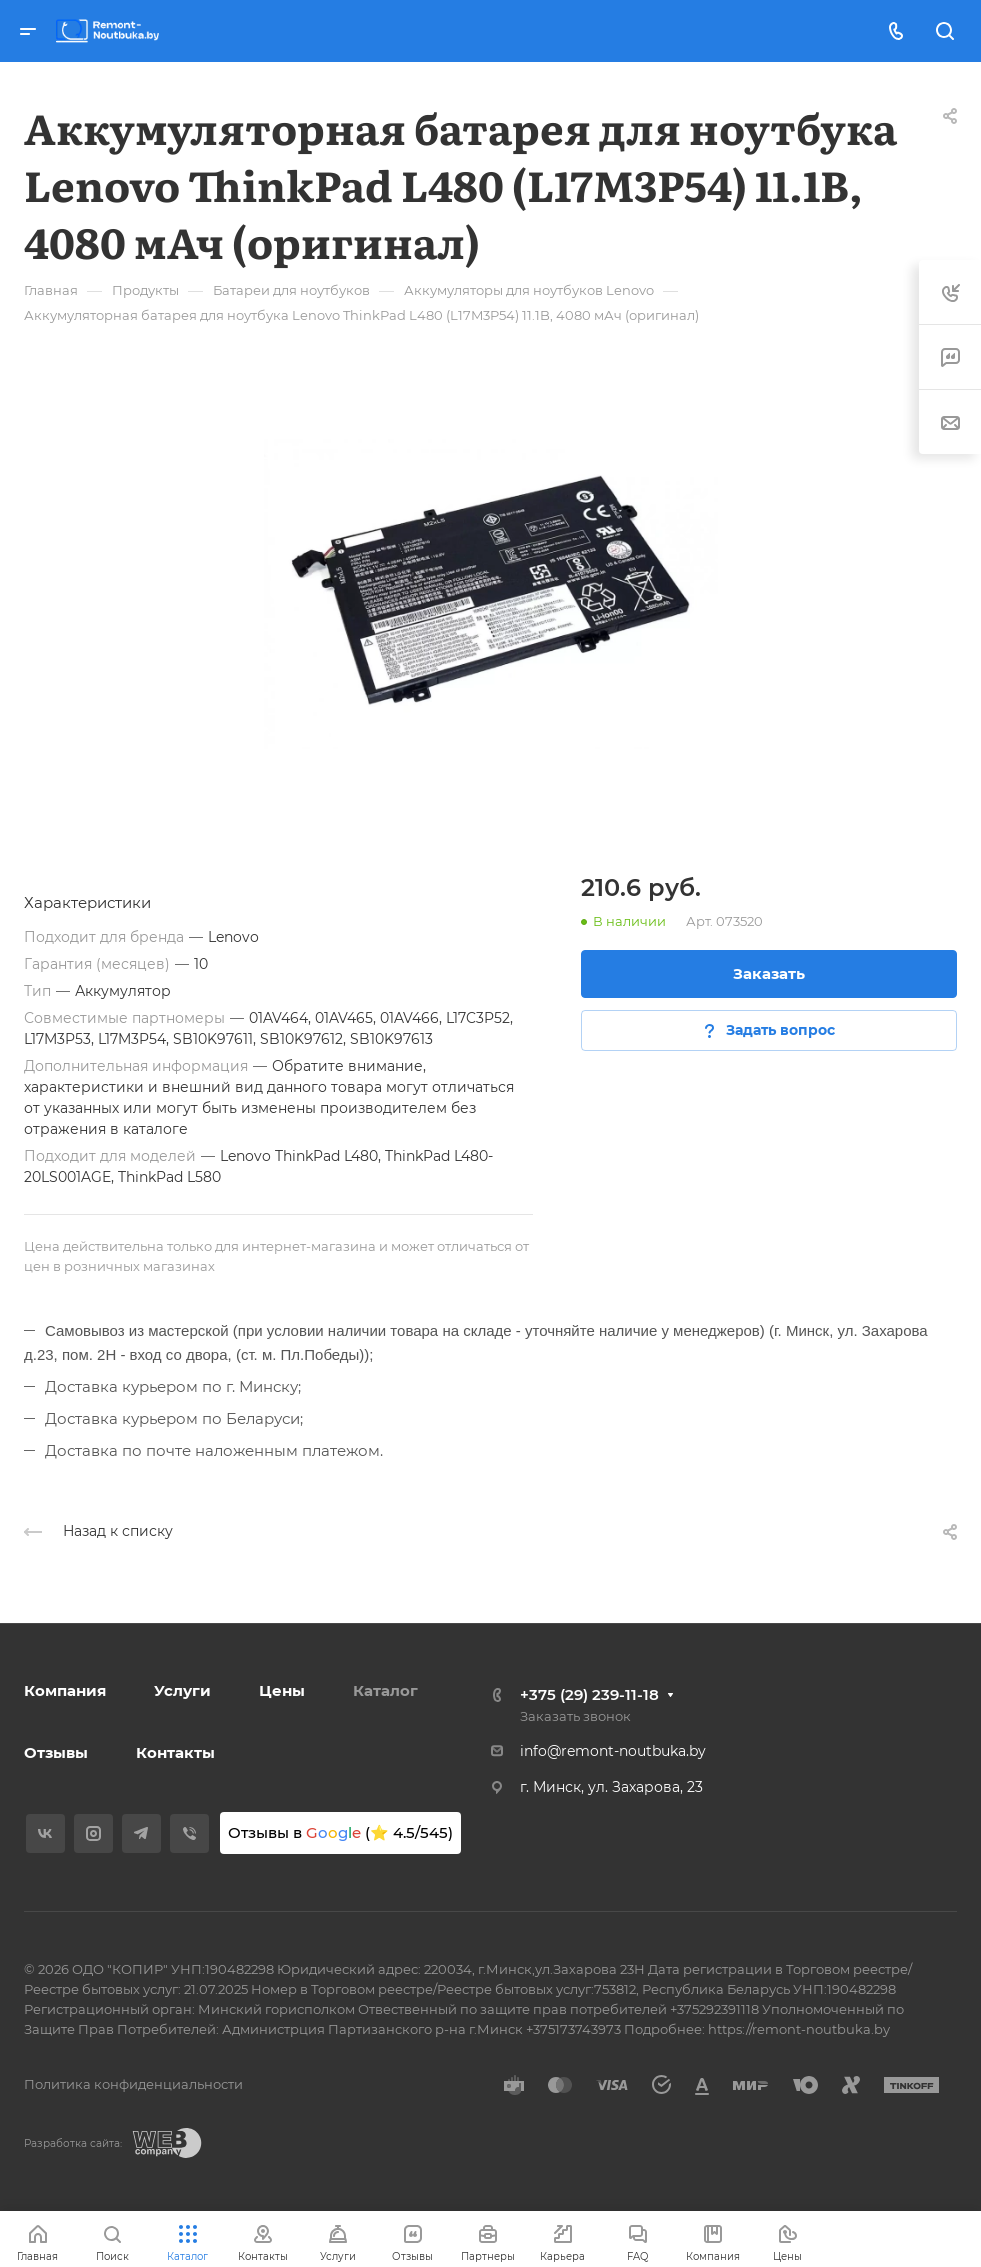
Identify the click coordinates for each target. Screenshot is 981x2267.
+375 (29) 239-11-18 (589, 1694)
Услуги (182, 1690)
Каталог (385, 1690)
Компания (65, 1690)
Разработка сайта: (73, 2143)
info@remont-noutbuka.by (613, 1751)
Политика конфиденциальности (133, 2084)
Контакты (175, 1752)
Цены (282, 1690)
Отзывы (56, 1752)
